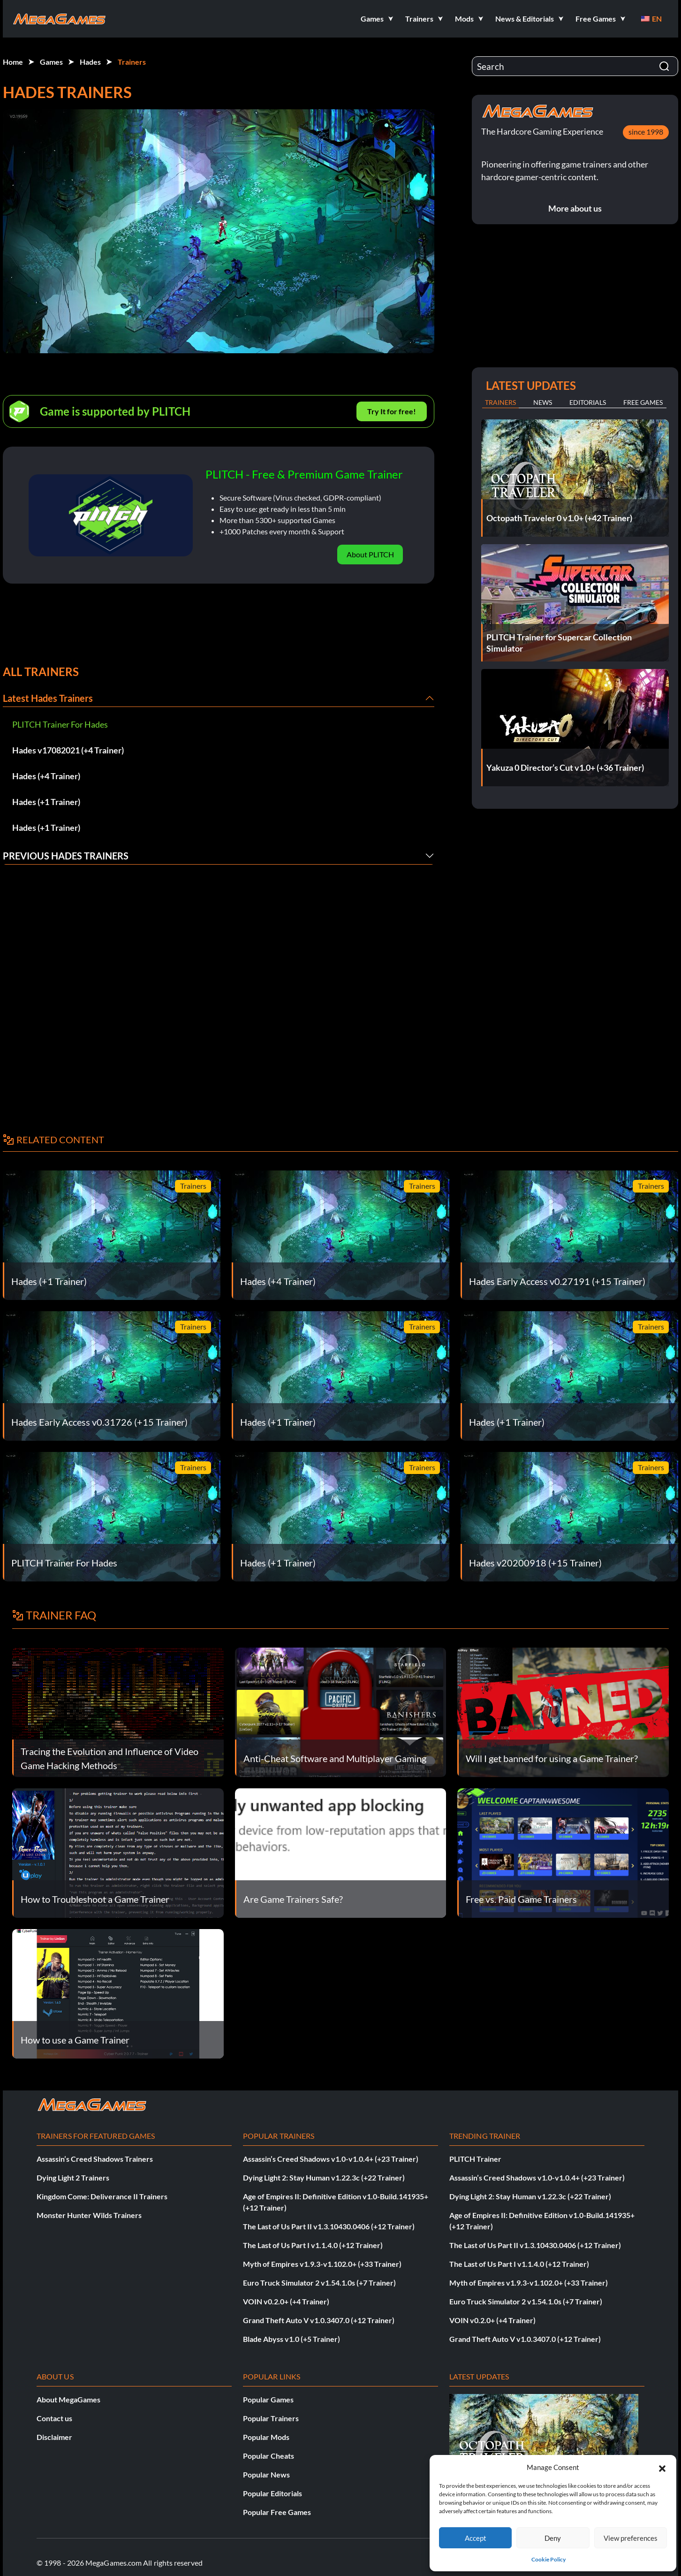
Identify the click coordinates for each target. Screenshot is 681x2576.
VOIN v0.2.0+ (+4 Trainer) (286, 2301)
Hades (90, 61)
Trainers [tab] (500, 402)
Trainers (132, 61)
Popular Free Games (277, 2512)
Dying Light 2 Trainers (73, 2177)
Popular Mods (266, 2436)
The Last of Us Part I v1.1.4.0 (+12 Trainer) (313, 2245)
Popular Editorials (272, 2493)
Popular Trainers (271, 2418)
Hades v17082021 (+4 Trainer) (68, 750)
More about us (575, 208)
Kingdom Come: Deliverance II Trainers (102, 2196)
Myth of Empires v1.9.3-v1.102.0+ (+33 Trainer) (322, 2263)
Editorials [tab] (587, 402)
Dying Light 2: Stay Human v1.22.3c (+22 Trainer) (324, 2177)
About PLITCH (370, 554)
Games (51, 61)
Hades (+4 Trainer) (46, 776)
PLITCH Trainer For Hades (60, 724)
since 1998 (645, 131)
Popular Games (268, 2399)
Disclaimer (54, 2436)
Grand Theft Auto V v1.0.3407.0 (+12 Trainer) (318, 2320)
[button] (662, 2467)
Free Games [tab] (643, 402)
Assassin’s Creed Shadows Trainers (95, 2158)
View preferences (631, 2538)
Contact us (54, 2418)
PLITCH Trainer (475, 2158)
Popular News (266, 2474)
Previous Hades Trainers (66, 855)
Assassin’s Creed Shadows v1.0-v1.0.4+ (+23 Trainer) (330, 2158)
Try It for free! (391, 411)
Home (13, 61)
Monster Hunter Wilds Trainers (89, 2215)
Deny (553, 2538)
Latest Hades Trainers (48, 698)
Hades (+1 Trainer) (46, 802)
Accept (475, 2538)
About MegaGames (68, 2399)
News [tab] (542, 402)
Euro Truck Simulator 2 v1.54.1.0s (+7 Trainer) (319, 2282)
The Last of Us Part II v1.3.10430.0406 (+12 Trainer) (329, 2226)
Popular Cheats (268, 2455)
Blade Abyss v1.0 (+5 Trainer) (291, 2338)
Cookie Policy (548, 2559)
